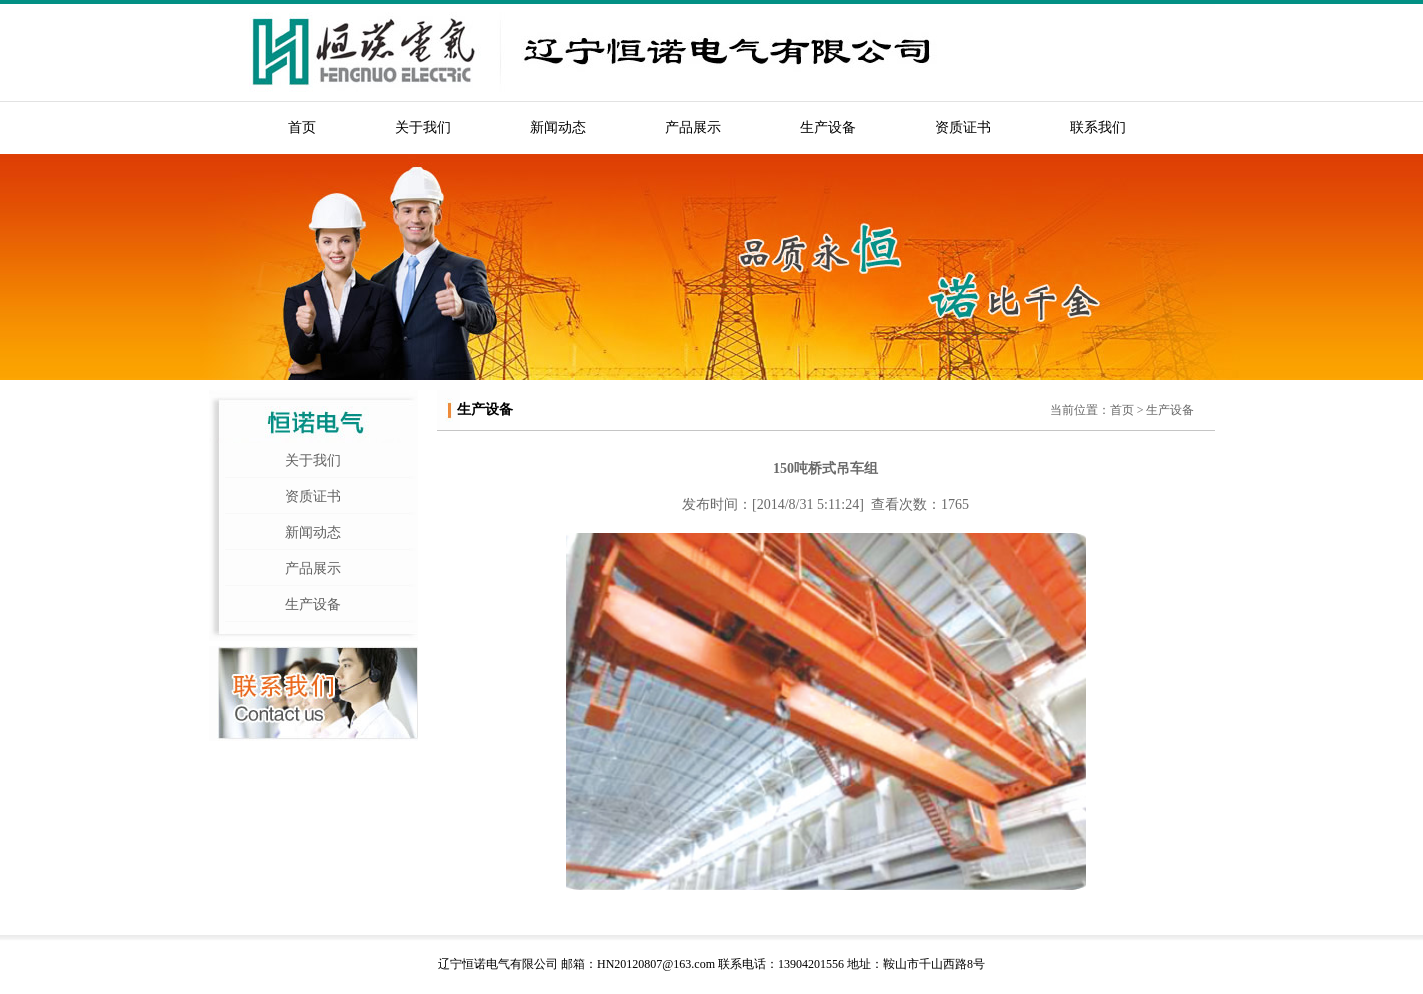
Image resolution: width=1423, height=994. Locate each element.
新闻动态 (558, 127)
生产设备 (828, 127)
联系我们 (1098, 127)
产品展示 (693, 127)
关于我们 (423, 127)
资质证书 (963, 127)
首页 (302, 127)
